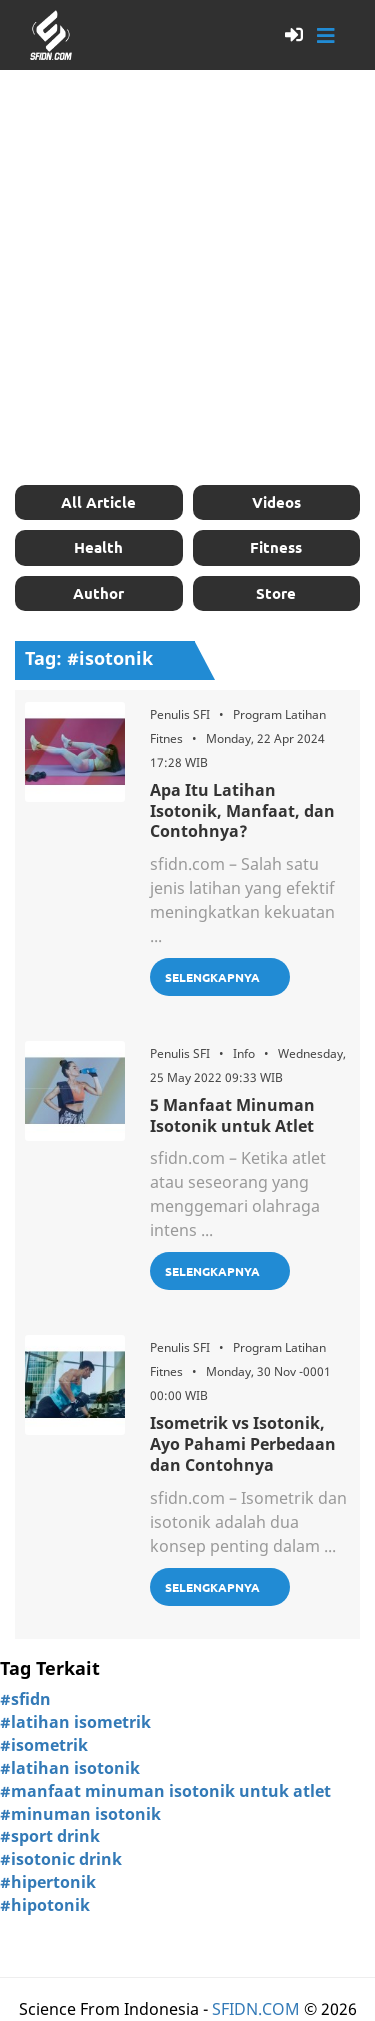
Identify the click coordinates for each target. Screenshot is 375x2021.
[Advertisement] (187, 277)
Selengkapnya (212, 977)
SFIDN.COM (256, 2009)
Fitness (276, 547)
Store (276, 593)
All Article (98, 502)
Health (98, 547)
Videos (276, 502)
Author (98, 593)
